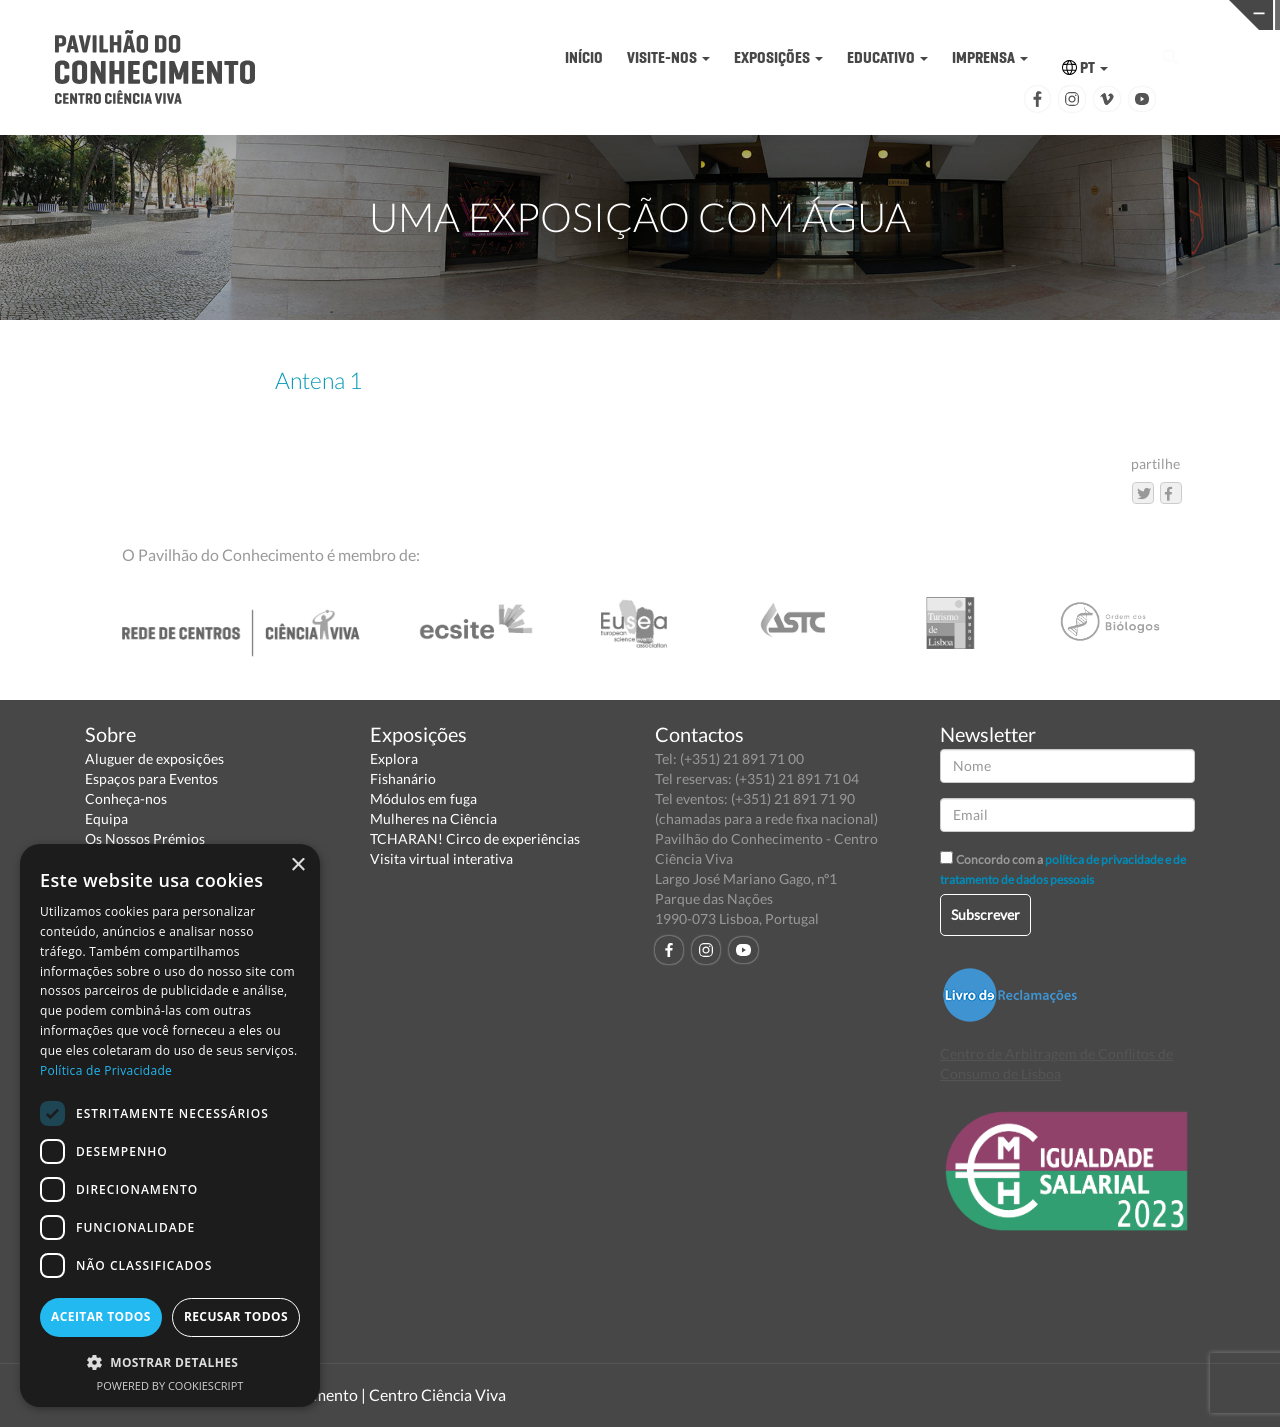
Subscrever (985, 914)
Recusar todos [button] (236, 1316)
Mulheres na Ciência (433, 818)
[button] (170, 1361)
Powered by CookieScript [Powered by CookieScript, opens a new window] (170, 1385)
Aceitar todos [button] (101, 1316)
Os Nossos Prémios (145, 838)
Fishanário (403, 778)
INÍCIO (584, 57)
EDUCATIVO (887, 57)
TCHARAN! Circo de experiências (475, 838)
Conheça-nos (126, 798)
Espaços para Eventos (151, 778)
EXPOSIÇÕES (778, 57)
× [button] (297, 865)
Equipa (106, 818)
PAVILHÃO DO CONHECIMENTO (627, 15)
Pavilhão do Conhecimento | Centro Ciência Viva (339, 1394)
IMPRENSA (990, 57)
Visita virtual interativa (441, 858)
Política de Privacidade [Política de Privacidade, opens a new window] (106, 1070)
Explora (394, 758)
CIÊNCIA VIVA (905, 13)
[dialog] (170, 1125)
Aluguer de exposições (154, 758)
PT (1085, 67)
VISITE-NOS (668, 57)
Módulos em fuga (423, 798)
